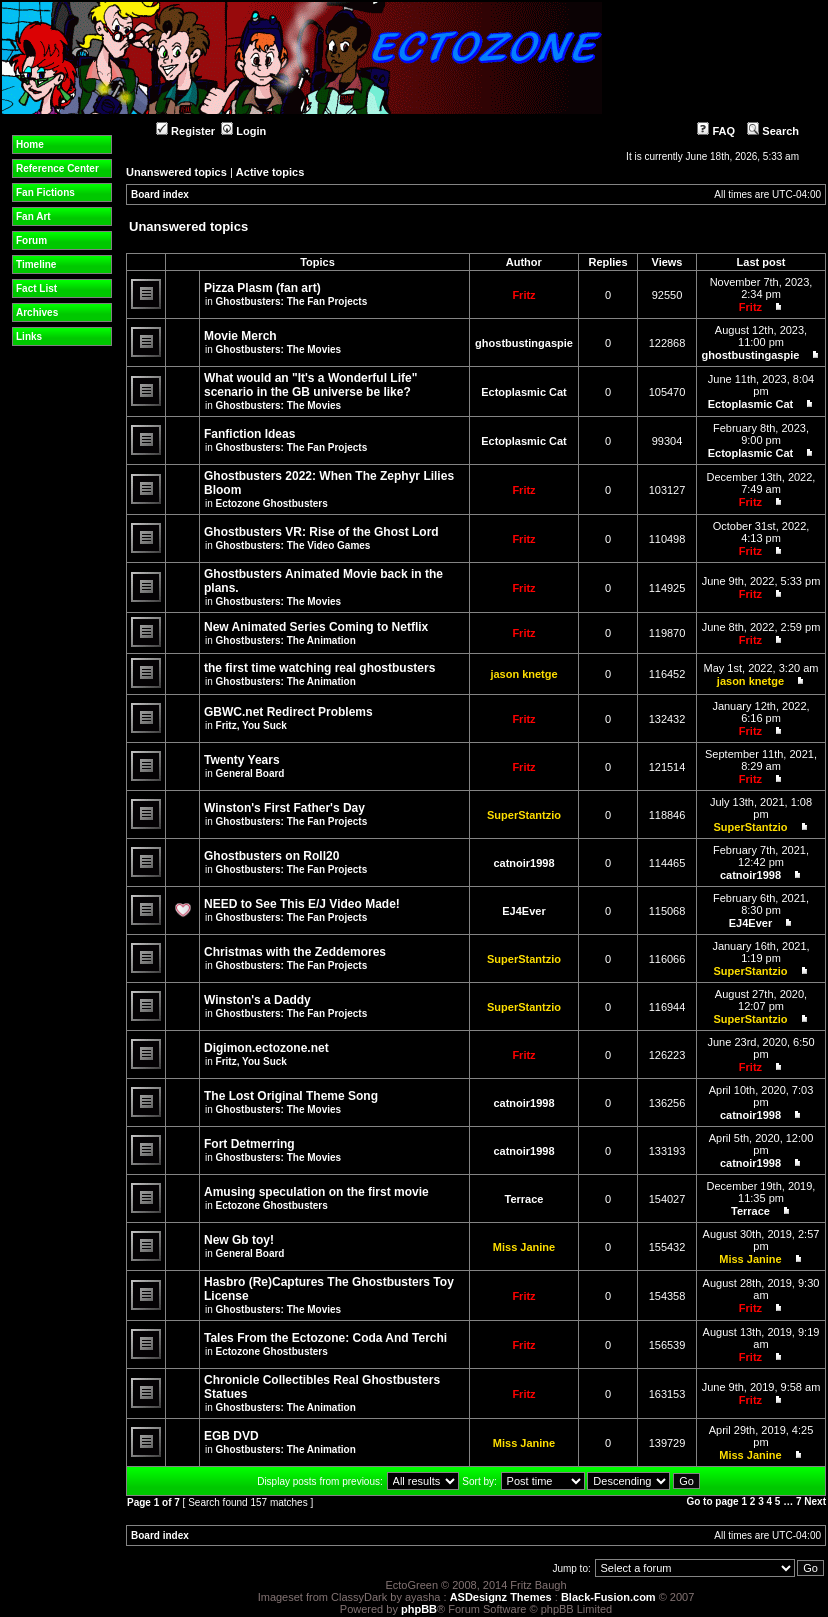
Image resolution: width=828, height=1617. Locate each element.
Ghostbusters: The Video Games (293, 545)
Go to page (712, 1501)
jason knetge (523, 674)
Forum (31, 240)
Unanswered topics (176, 172)
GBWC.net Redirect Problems (288, 712)
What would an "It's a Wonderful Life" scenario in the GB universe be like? (310, 385)
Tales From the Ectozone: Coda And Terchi (325, 1338)
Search (773, 131)
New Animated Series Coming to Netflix (316, 627)
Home (30, 144)
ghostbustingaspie (524, 343)
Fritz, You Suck (251, 725)
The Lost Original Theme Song (291, 1096)
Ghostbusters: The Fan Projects (292, 301)
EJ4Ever (523, 911)
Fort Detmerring (249, 1144)
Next (815, 1501)
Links (29, 336)
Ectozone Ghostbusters (272, 503)
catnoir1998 (523, 863)
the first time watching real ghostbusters (319, 668)
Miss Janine (524, 1247)
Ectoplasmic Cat (524, 392)
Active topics (270, 172)
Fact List (36, 288)
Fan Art (33, 216)
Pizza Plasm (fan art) (262, 288)
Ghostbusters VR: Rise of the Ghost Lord (321, 532)
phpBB (419, 1609)
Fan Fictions (45, 192)
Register (185, 131)
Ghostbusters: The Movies (279, 349)
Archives (37, 312)
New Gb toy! (239, 1240)
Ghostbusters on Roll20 (271, 856)
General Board (250, 773)
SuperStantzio (524, 815)
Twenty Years (242, 760)
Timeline (36, 264)
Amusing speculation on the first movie (316, 1192)
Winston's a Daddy (257, 1000)
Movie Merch (240, 336)
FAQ (716, 131)
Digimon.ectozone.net (266, 1048)
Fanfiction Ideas (249, 434)
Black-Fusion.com (608, 1597)
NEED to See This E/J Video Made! (302, 904)
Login (243, 131)
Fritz (523, 295)
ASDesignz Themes (501, 1597)
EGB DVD (231, 1436)
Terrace (524, 1199)
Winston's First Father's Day (284, 808)
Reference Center (57, 168)
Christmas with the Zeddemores (295, 952)
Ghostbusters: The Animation (286, 640)
